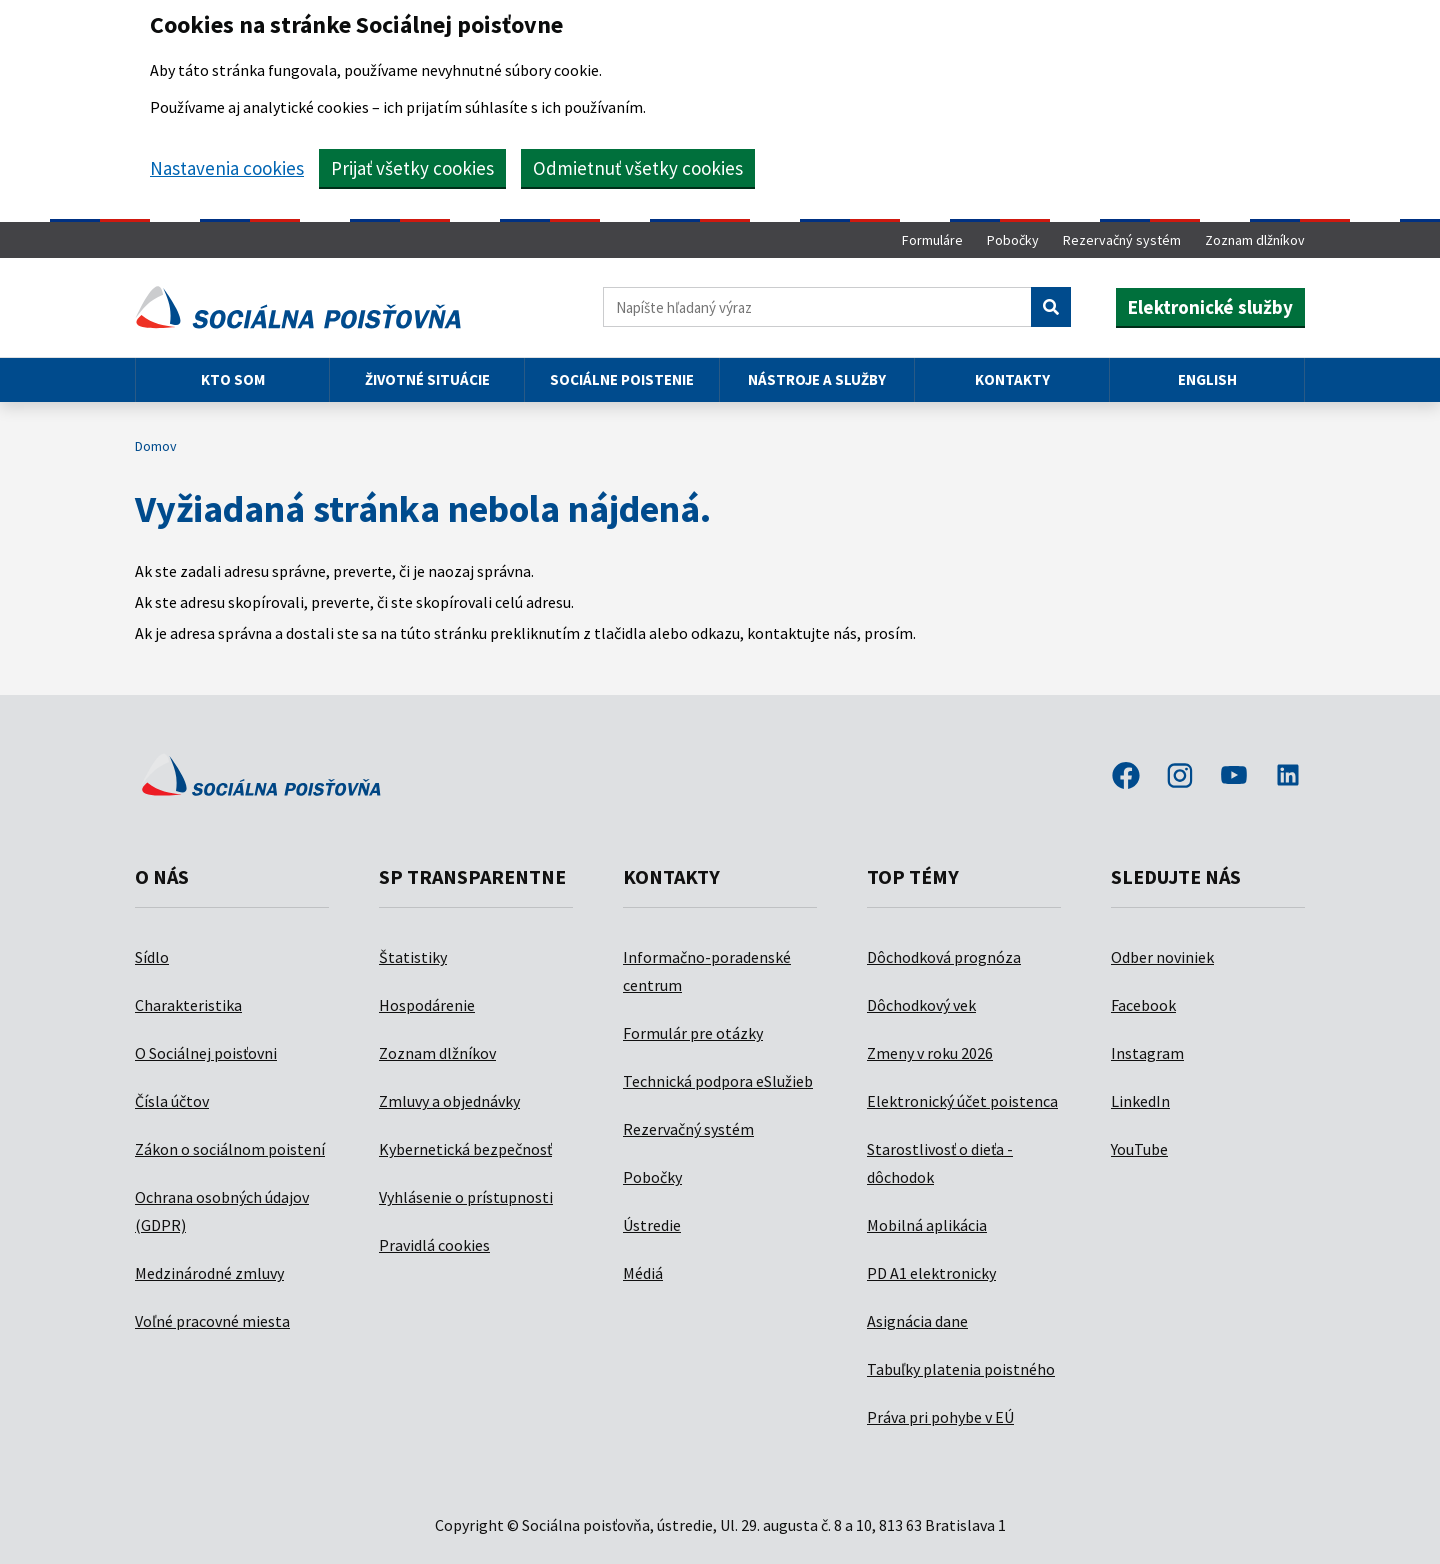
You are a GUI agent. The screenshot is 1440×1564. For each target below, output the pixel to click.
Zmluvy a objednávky (449, 1101)
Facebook (1143, 1005)
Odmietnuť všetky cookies (638, 168)
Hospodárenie (427, 1005)
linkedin (1288, 777)
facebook (1126, 777)
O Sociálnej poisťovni (206, 1053)
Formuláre (932, 240)
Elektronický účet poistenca (962, 1101)
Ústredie (652, 1225)
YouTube (1139, 1149)
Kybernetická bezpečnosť (465, 1149)
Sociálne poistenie (622, 379)
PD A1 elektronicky (931, 1273)
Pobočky (1013, 240)
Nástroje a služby (817, 379)
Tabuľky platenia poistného (961, 1369)
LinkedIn (1140, 1101)
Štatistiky (413, 957)
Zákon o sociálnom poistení (230, 1149)
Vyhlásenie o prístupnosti (466, 1197)
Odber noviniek (1162, 957)
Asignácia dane (917, 1321)
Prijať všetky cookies (412, 168)
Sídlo (152, 957)
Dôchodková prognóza (944, 957)
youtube (1234, 777)
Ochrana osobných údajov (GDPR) (222, 1211)
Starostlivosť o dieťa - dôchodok (940, 1163)
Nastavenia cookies (227, 168)
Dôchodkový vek (921, 1005)
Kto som (233, 379)
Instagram (1147, 1053)
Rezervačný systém (1122, 240)
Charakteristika (188, 1005)
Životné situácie (427, 379)
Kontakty (1012, 379)
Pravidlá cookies (434, 1245)
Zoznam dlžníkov (1255, 240)
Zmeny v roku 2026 (930, 1053)
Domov (156, 446)
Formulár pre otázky (693, 1033)
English (1207, 379)
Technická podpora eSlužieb (718, 1081)
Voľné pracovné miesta (212, 1321)
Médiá (643, 1273)
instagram (1180, 777)
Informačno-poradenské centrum (707, 971)
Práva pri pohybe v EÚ (940, 1417)
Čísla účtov (172, 1101)
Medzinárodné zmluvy (209, 1273)
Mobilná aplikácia (927, 1225)
